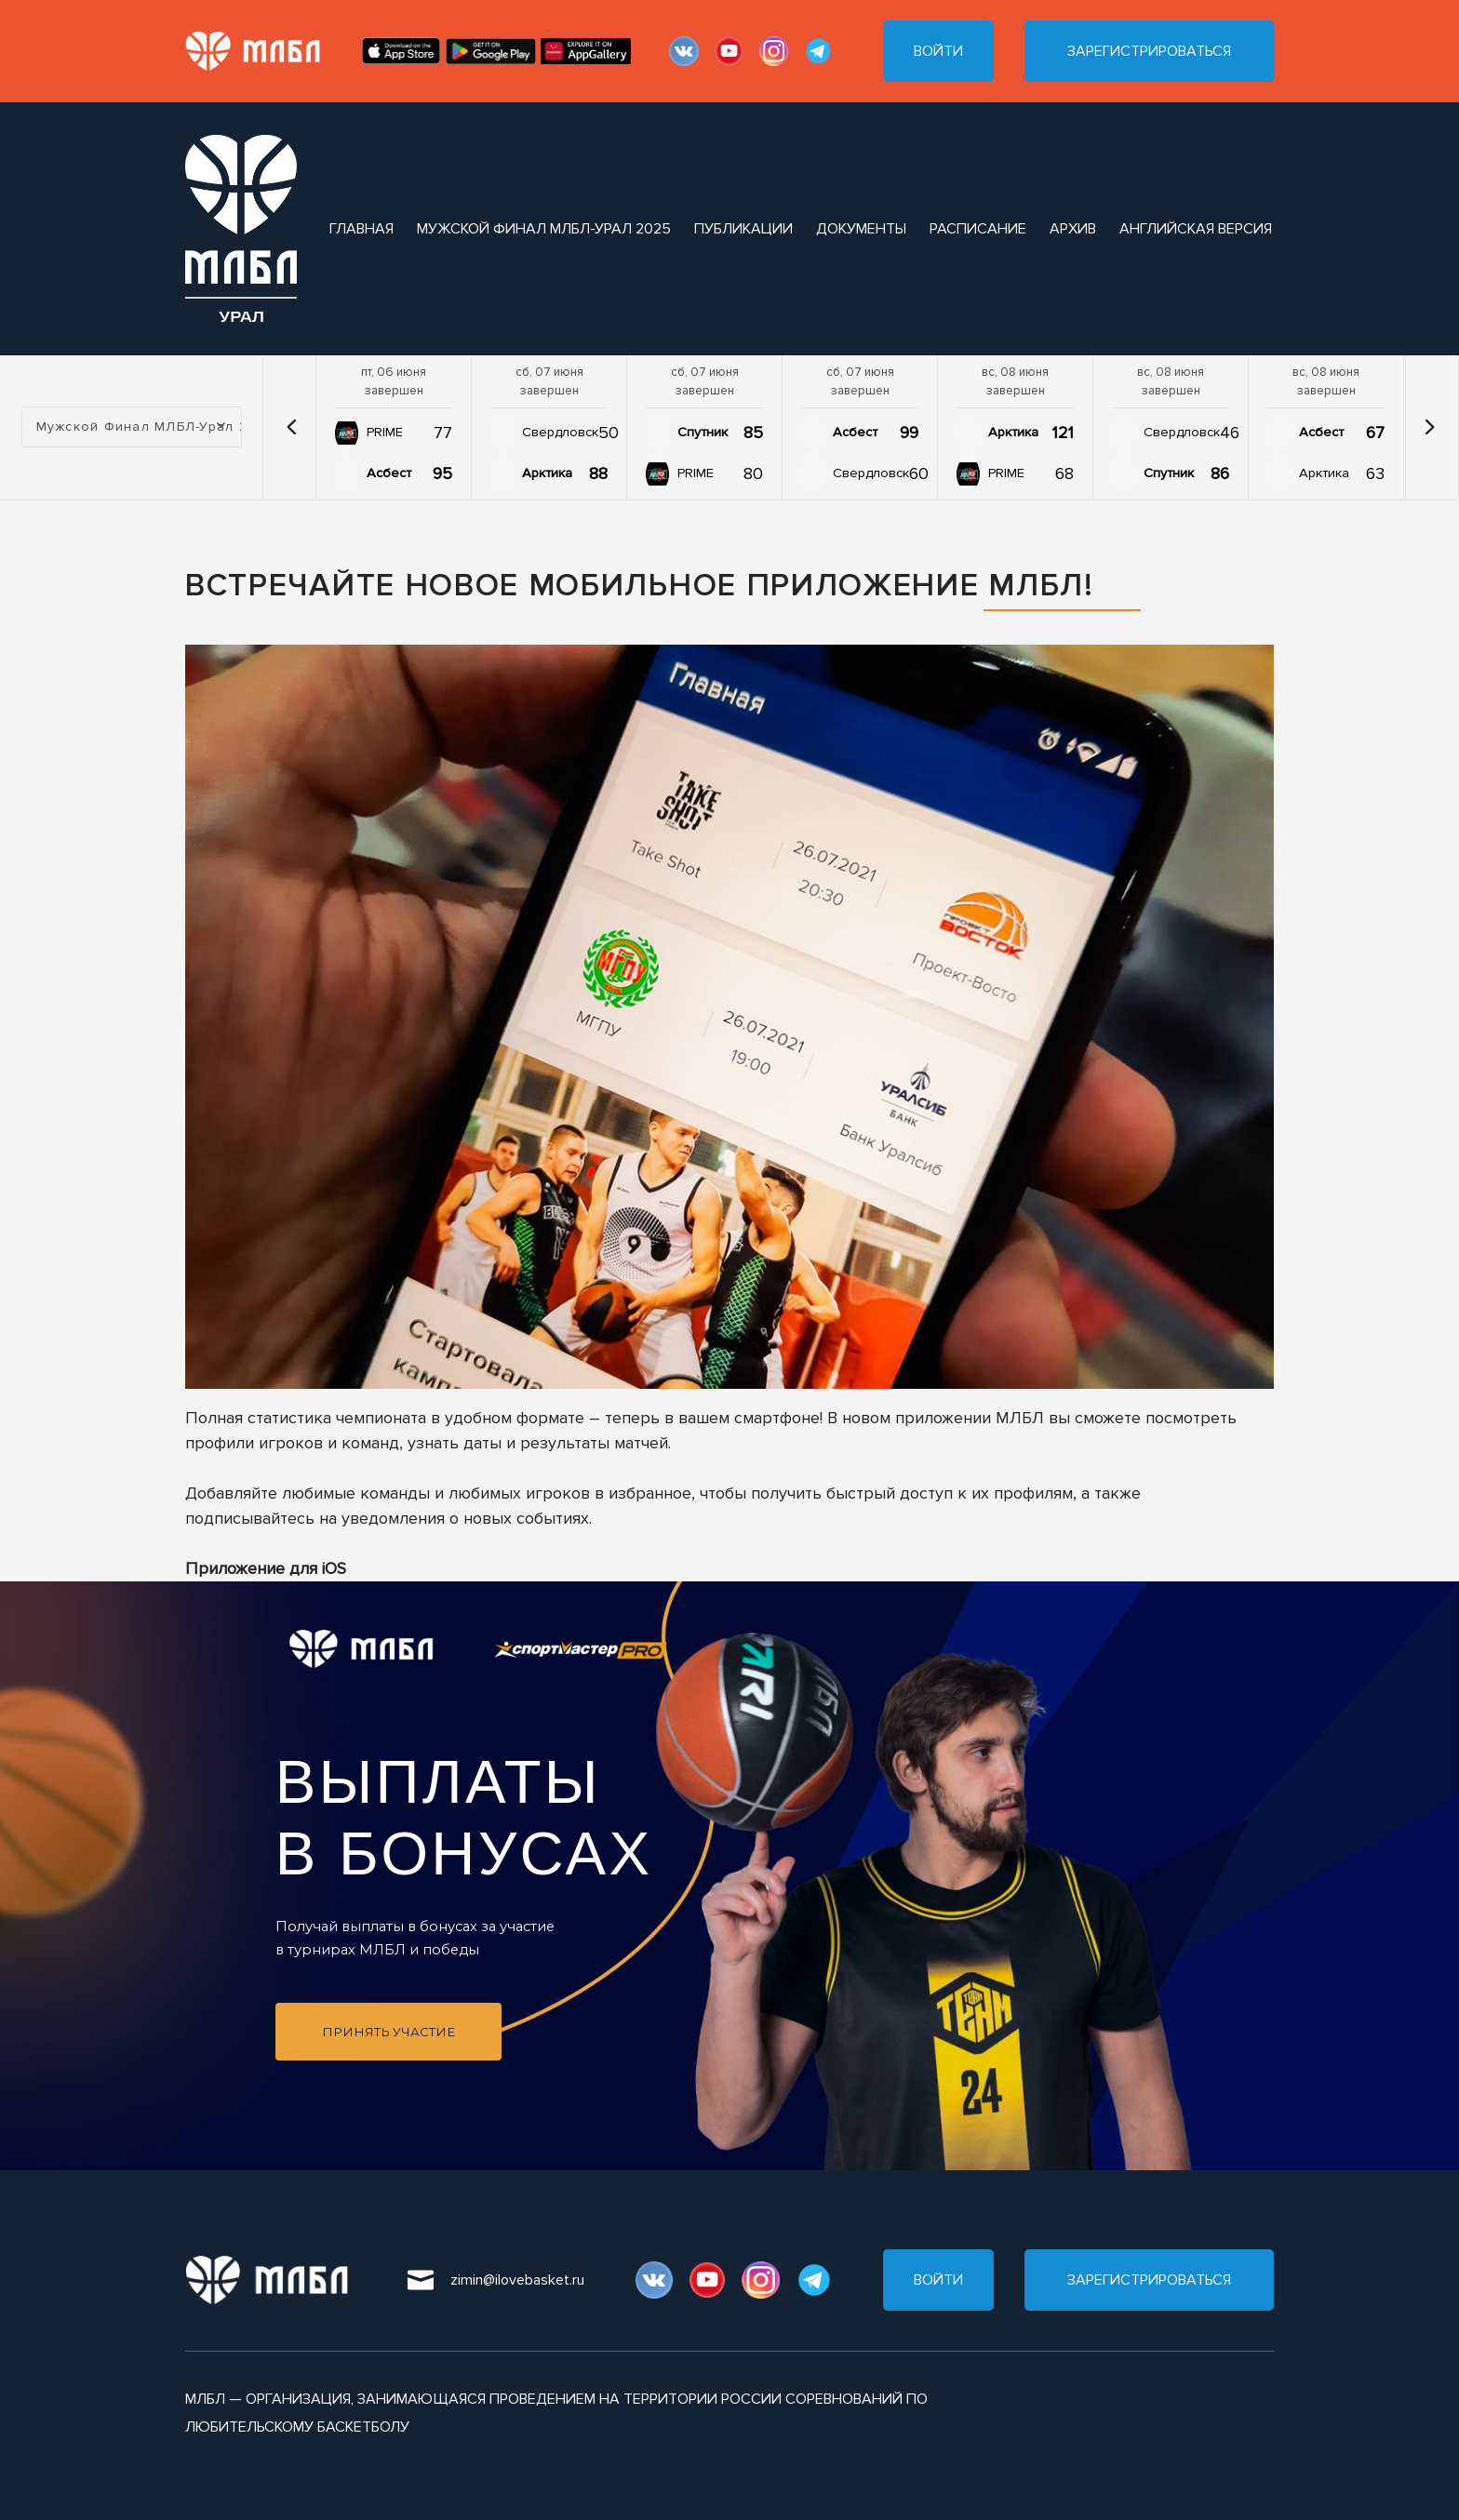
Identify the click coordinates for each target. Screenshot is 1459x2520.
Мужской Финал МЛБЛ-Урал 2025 (544, 229)
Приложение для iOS (265, 1568)
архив (1073, 229)
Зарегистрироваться (1149, 51)
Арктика (547, 473)
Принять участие (388, 2031)
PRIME (385, 432)
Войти (938, 51)
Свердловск (560, 432)
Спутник (702, 432)
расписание (978, 229)
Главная (361, 229)
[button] (291, 427)
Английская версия (1195, 229)
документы (861, 229)
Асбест (389, 473)
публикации (743, 229)
